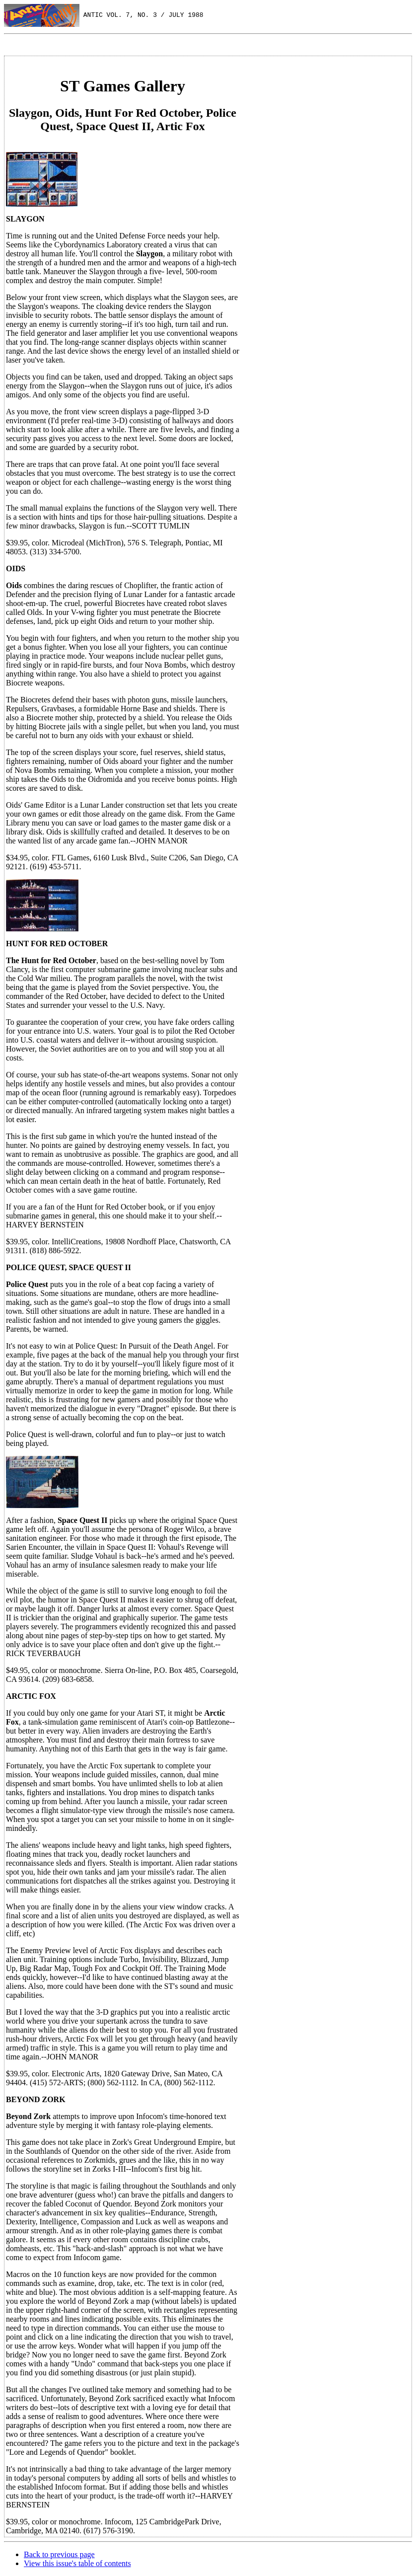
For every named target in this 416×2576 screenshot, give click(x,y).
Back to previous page (59, 2554)
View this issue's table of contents (77, 2563)
